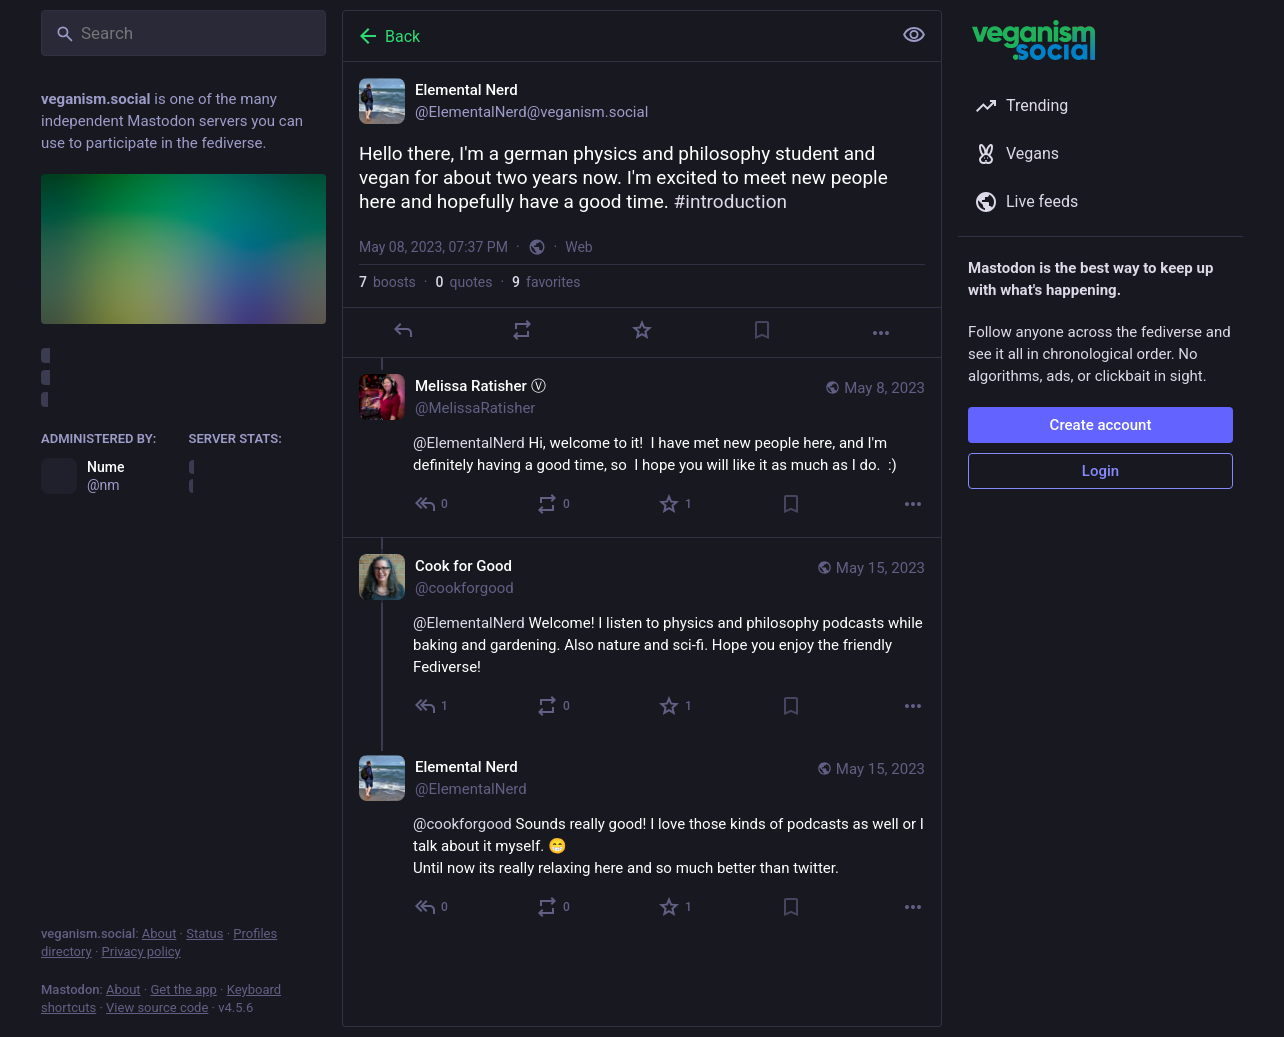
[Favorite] (642, 330)
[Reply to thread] (432, 504)
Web (579, 247)
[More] (881, 333)
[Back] (615, 36)
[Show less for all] (914, 35)
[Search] (183, 33)
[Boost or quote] (522, 330)
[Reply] (403, 330)
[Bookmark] (762, 330)
